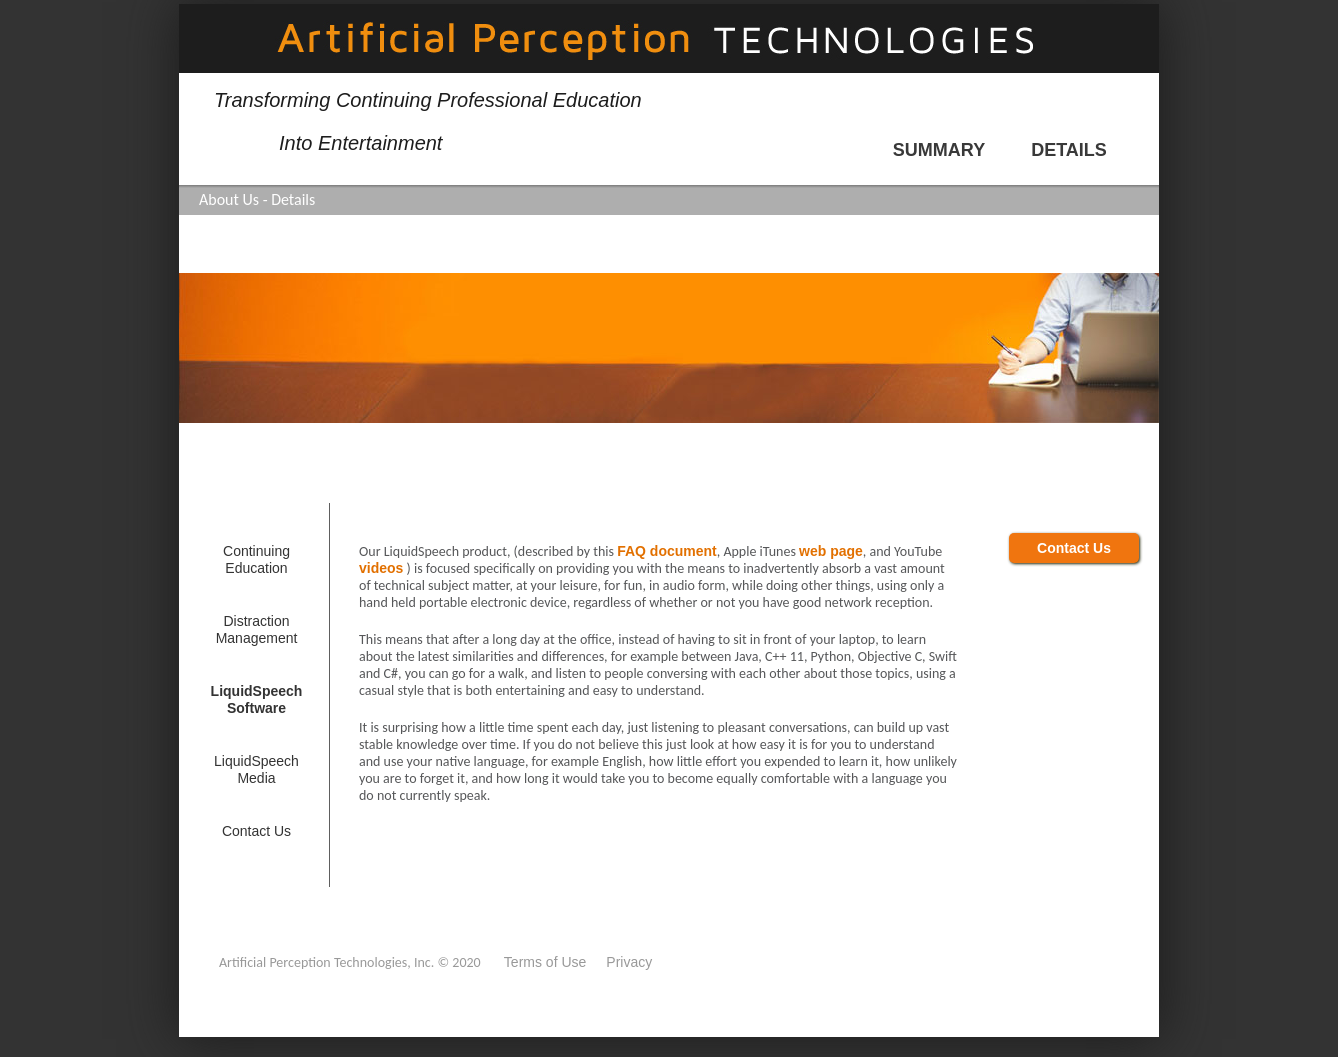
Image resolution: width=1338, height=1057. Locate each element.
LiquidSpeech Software (257, 699)
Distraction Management (257, 629)
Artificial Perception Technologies (669, 38)
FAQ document (667, 551)
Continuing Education (256, 559)
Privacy (629, 962)
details (1069, 150)
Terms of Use (545, 962)
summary (939, 150)
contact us (256, 831)
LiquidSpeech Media (256, 769)
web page (831, 551)
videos (381, 568)
